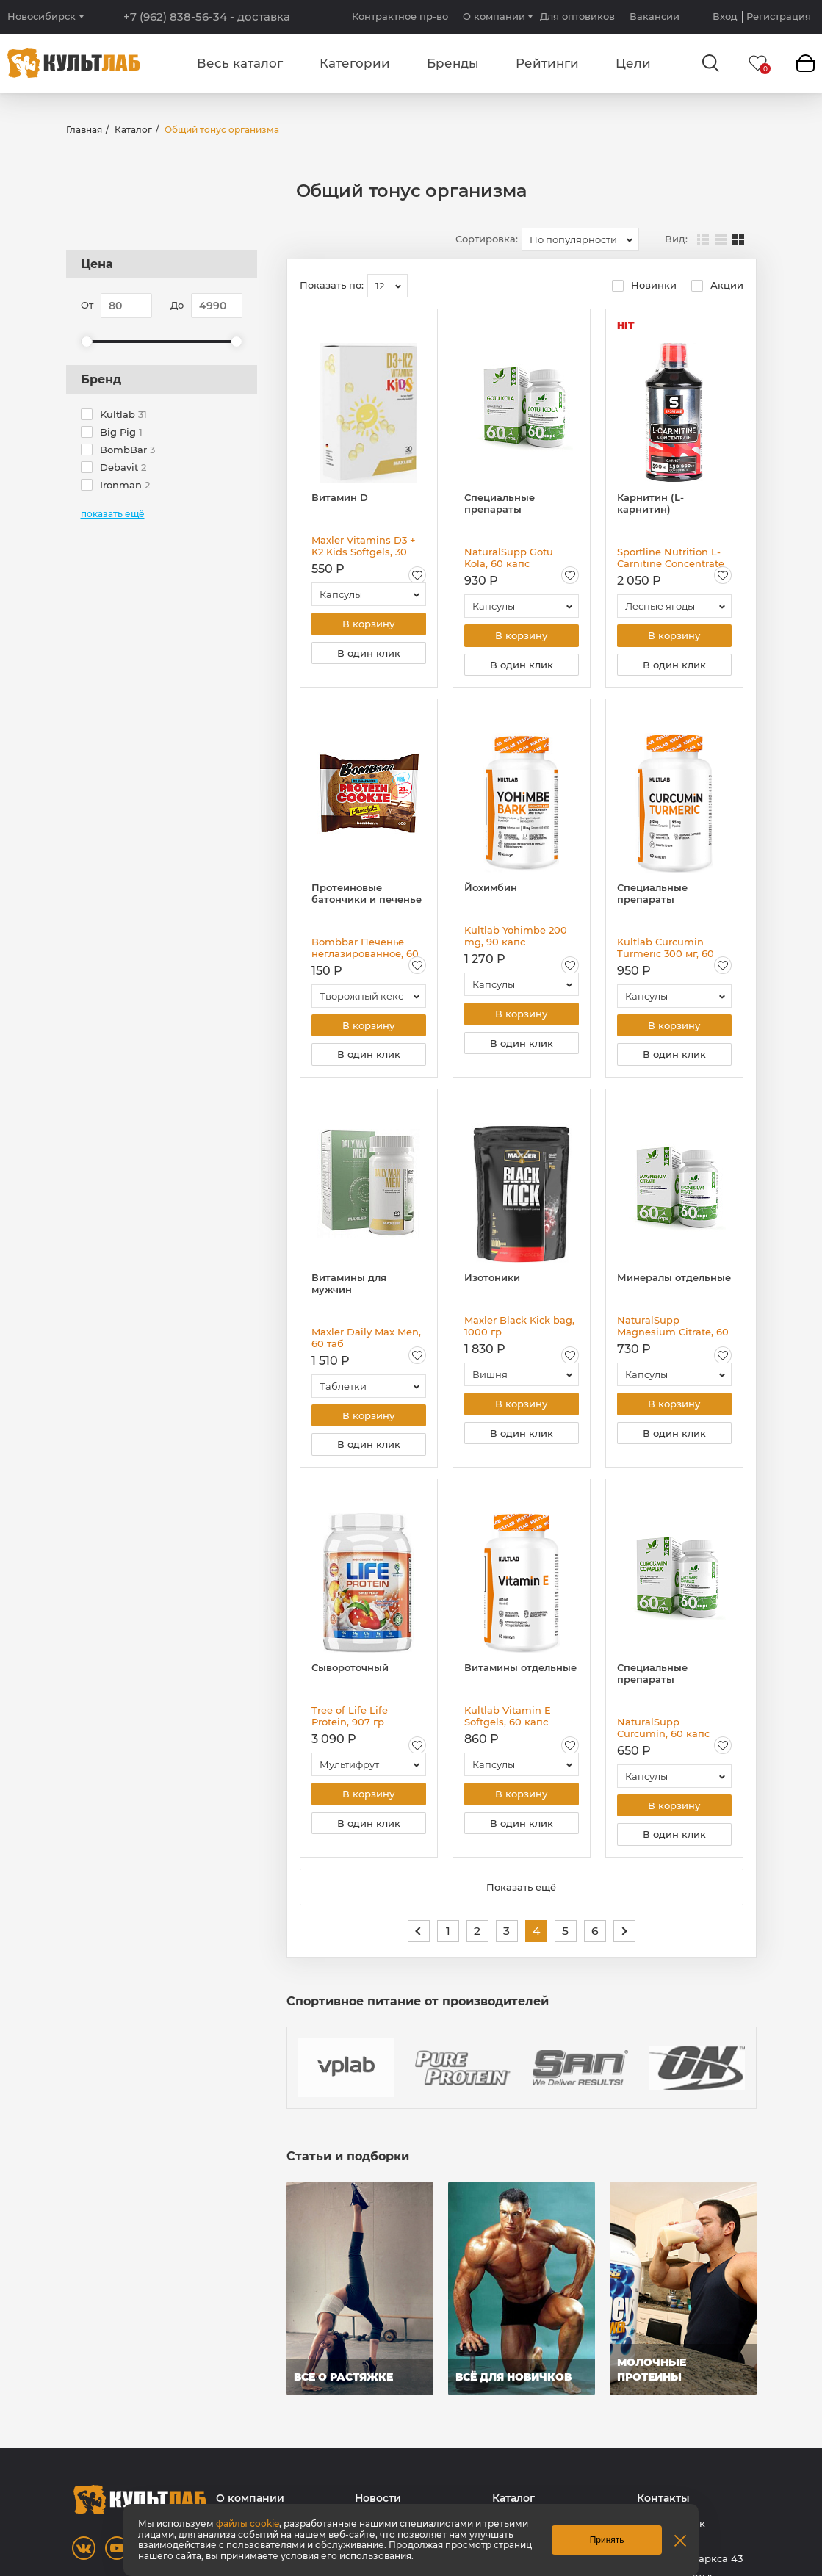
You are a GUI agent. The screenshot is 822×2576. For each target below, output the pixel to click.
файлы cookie (247, 2523)
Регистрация (778, 16)
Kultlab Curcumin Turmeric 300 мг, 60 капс (665, 950)
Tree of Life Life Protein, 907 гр (349, 1722)
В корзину (368, 624)
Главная (84, 129)
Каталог (133, 129)
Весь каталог (240, 63)
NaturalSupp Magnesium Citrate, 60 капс (673, 1330)
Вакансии (654, 16)
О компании (494, 16)
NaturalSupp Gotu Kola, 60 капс (508, 557)
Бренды (453, 63)
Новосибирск (41, 16)
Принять (607, 2540)
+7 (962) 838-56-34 (206, 17)
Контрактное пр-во (400, 16)
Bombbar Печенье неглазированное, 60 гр (365, 950)
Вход (725, 16)
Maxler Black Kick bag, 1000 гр (519, 1330)
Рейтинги (547, 63)
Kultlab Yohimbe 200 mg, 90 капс (515, 938)
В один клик (368, 654)
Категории (355, 63)
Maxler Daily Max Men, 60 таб (366, 1342)
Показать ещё (521, 1896)
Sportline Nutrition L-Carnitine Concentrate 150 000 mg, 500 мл (670, 557)
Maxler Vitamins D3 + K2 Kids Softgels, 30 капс (363, 546)
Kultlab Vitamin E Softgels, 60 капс (507, 1722)
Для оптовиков (577, 16)
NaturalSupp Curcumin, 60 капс (663, 1734)
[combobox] (580, 239)
